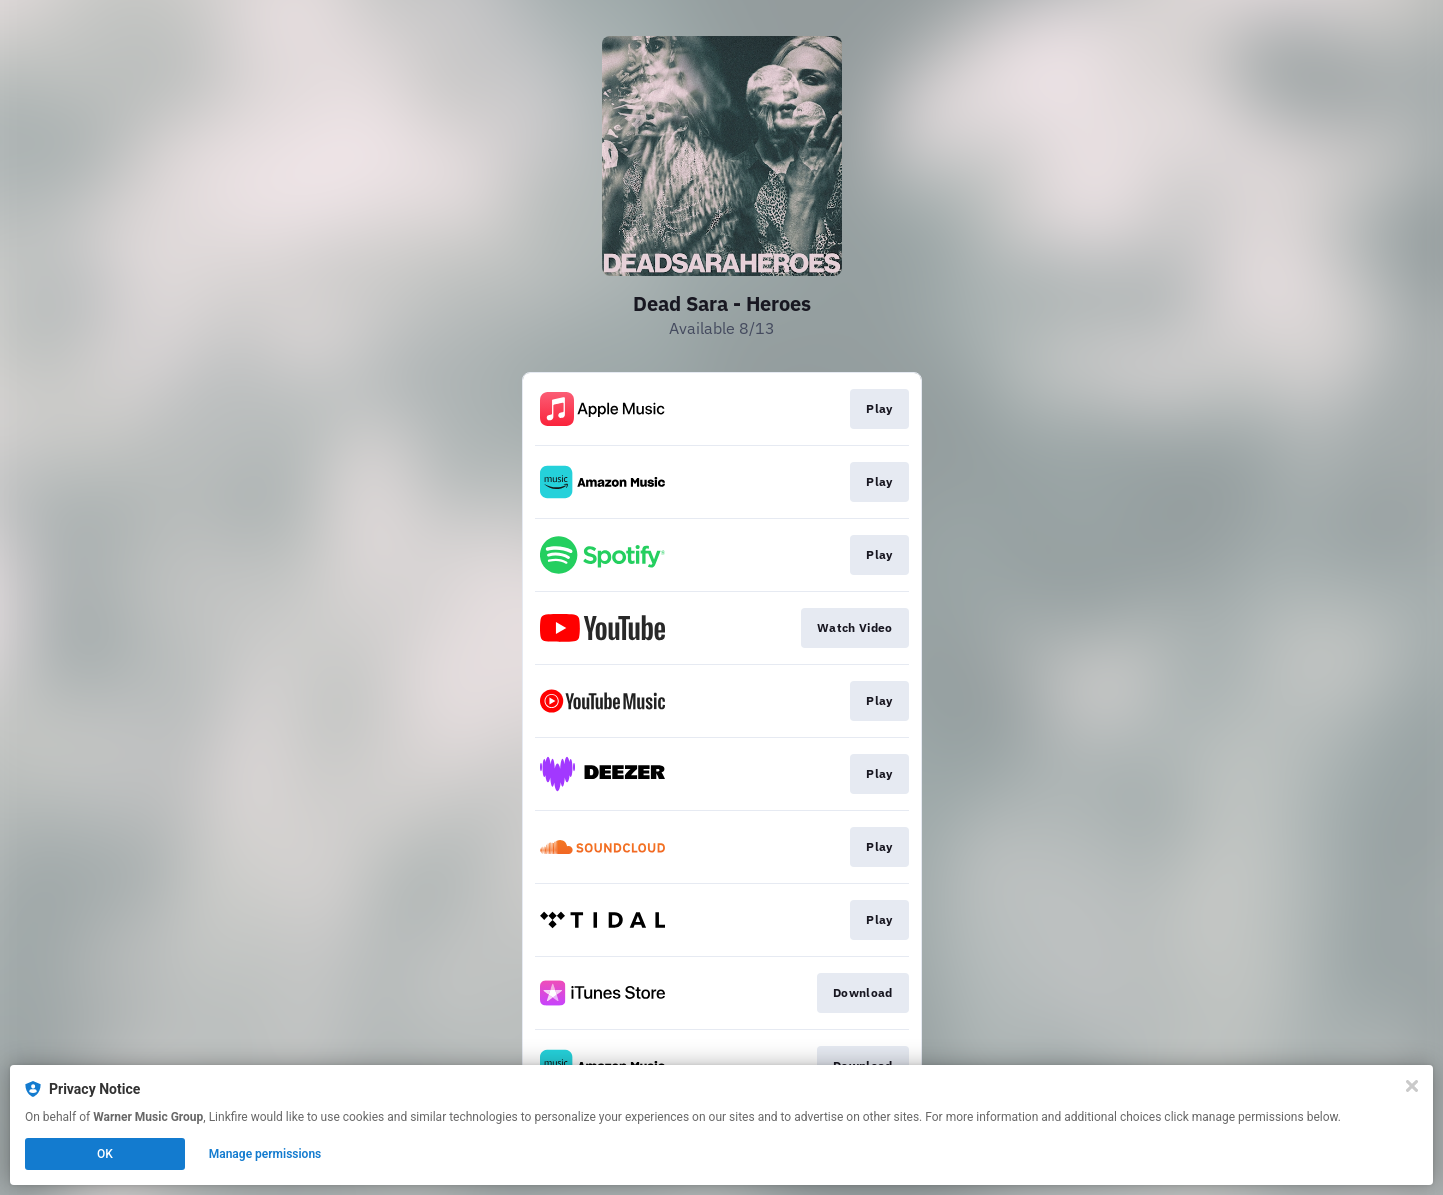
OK (105, 1154)
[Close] (1412, 1086)
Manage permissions (265, 1154)
